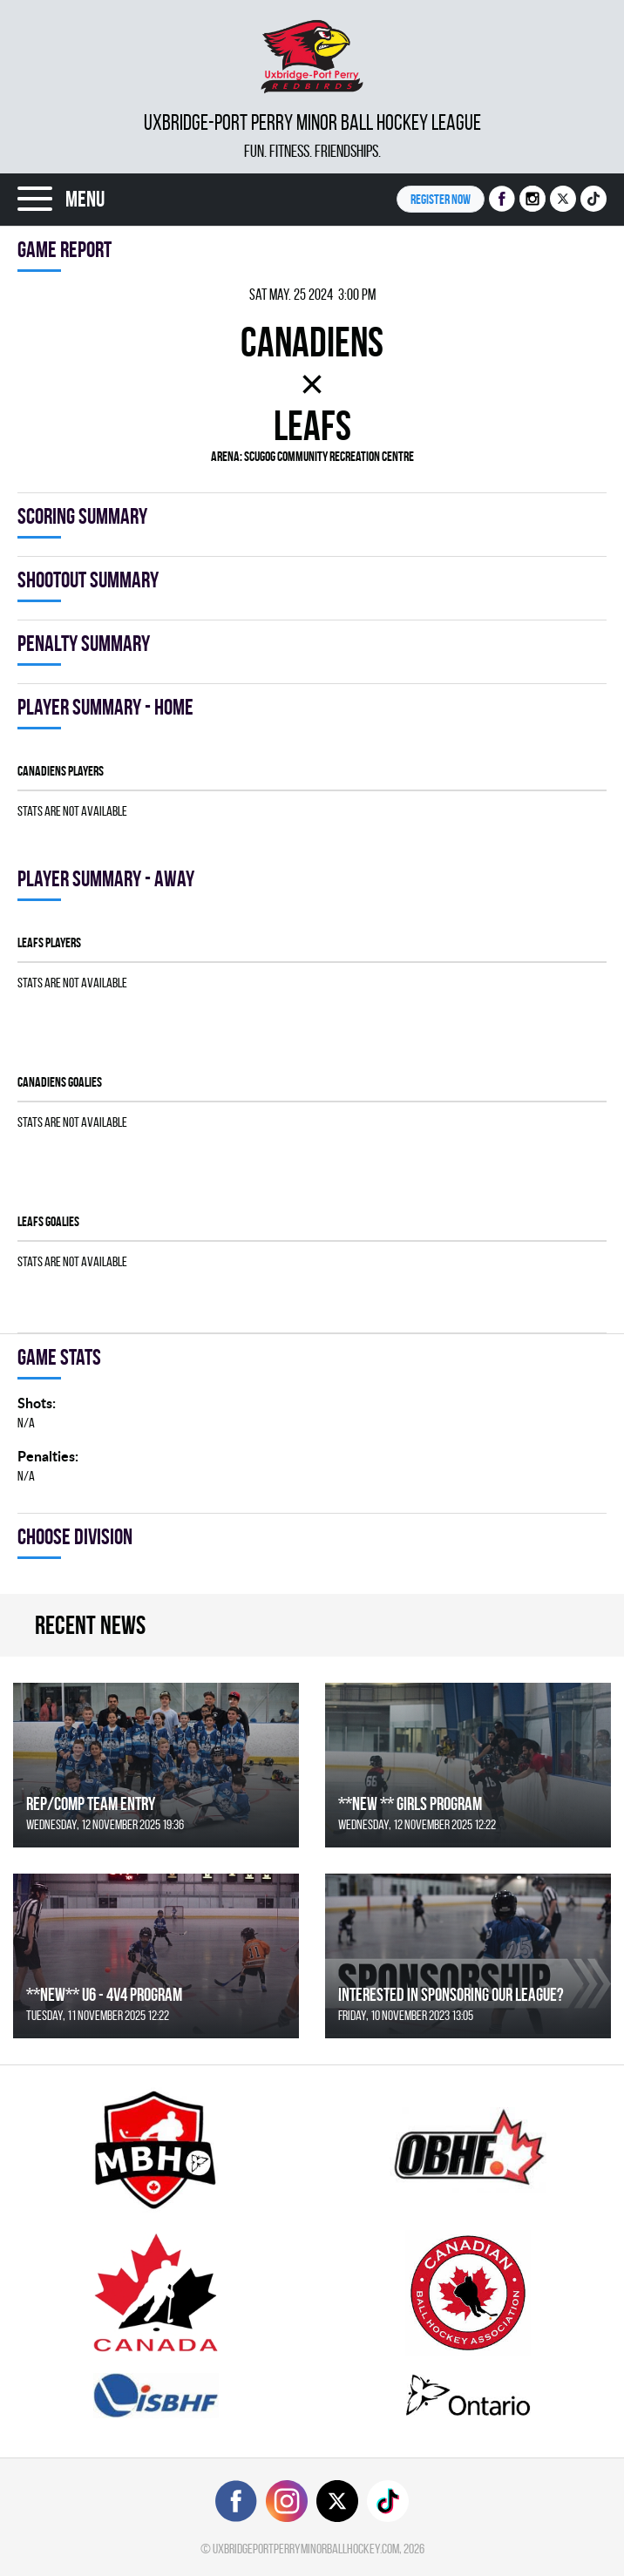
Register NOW (440, 199)
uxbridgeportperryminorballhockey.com (306, 2548)
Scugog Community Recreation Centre (329, 456)
